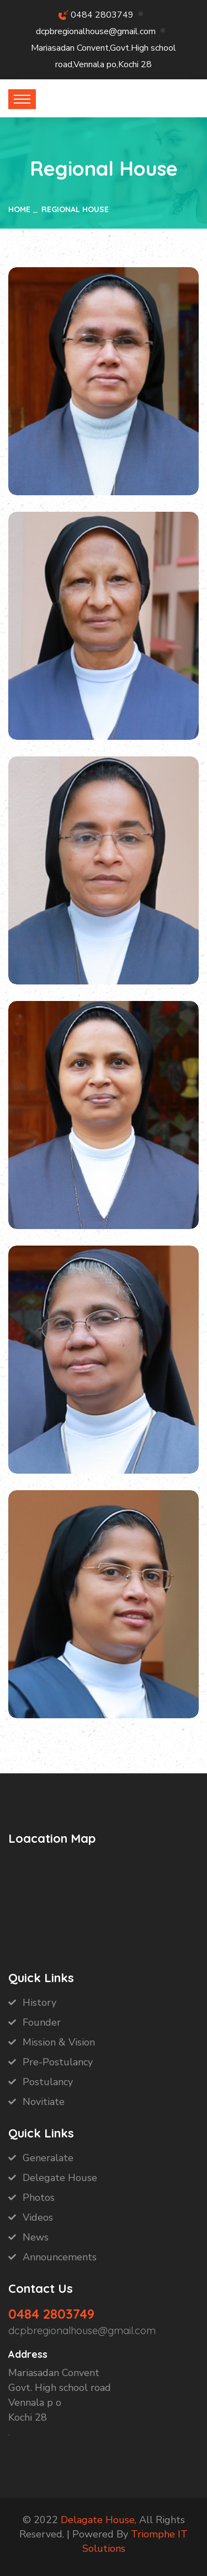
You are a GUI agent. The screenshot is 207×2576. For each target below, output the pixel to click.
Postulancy (48, 2081)
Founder (42, 2022)
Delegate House (60, 2177)
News (36, 2237)
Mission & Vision (59, 2042)
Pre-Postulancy (58, 2062)
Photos (39, 2197)
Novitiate (44, 2101)
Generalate (48, 2157)
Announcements (60, 2257)
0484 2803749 (102, 15)
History (39, 2002)
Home (19, 209)
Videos (38, 2217)
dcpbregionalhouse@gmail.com (96, 31)
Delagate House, (98, 2519)
